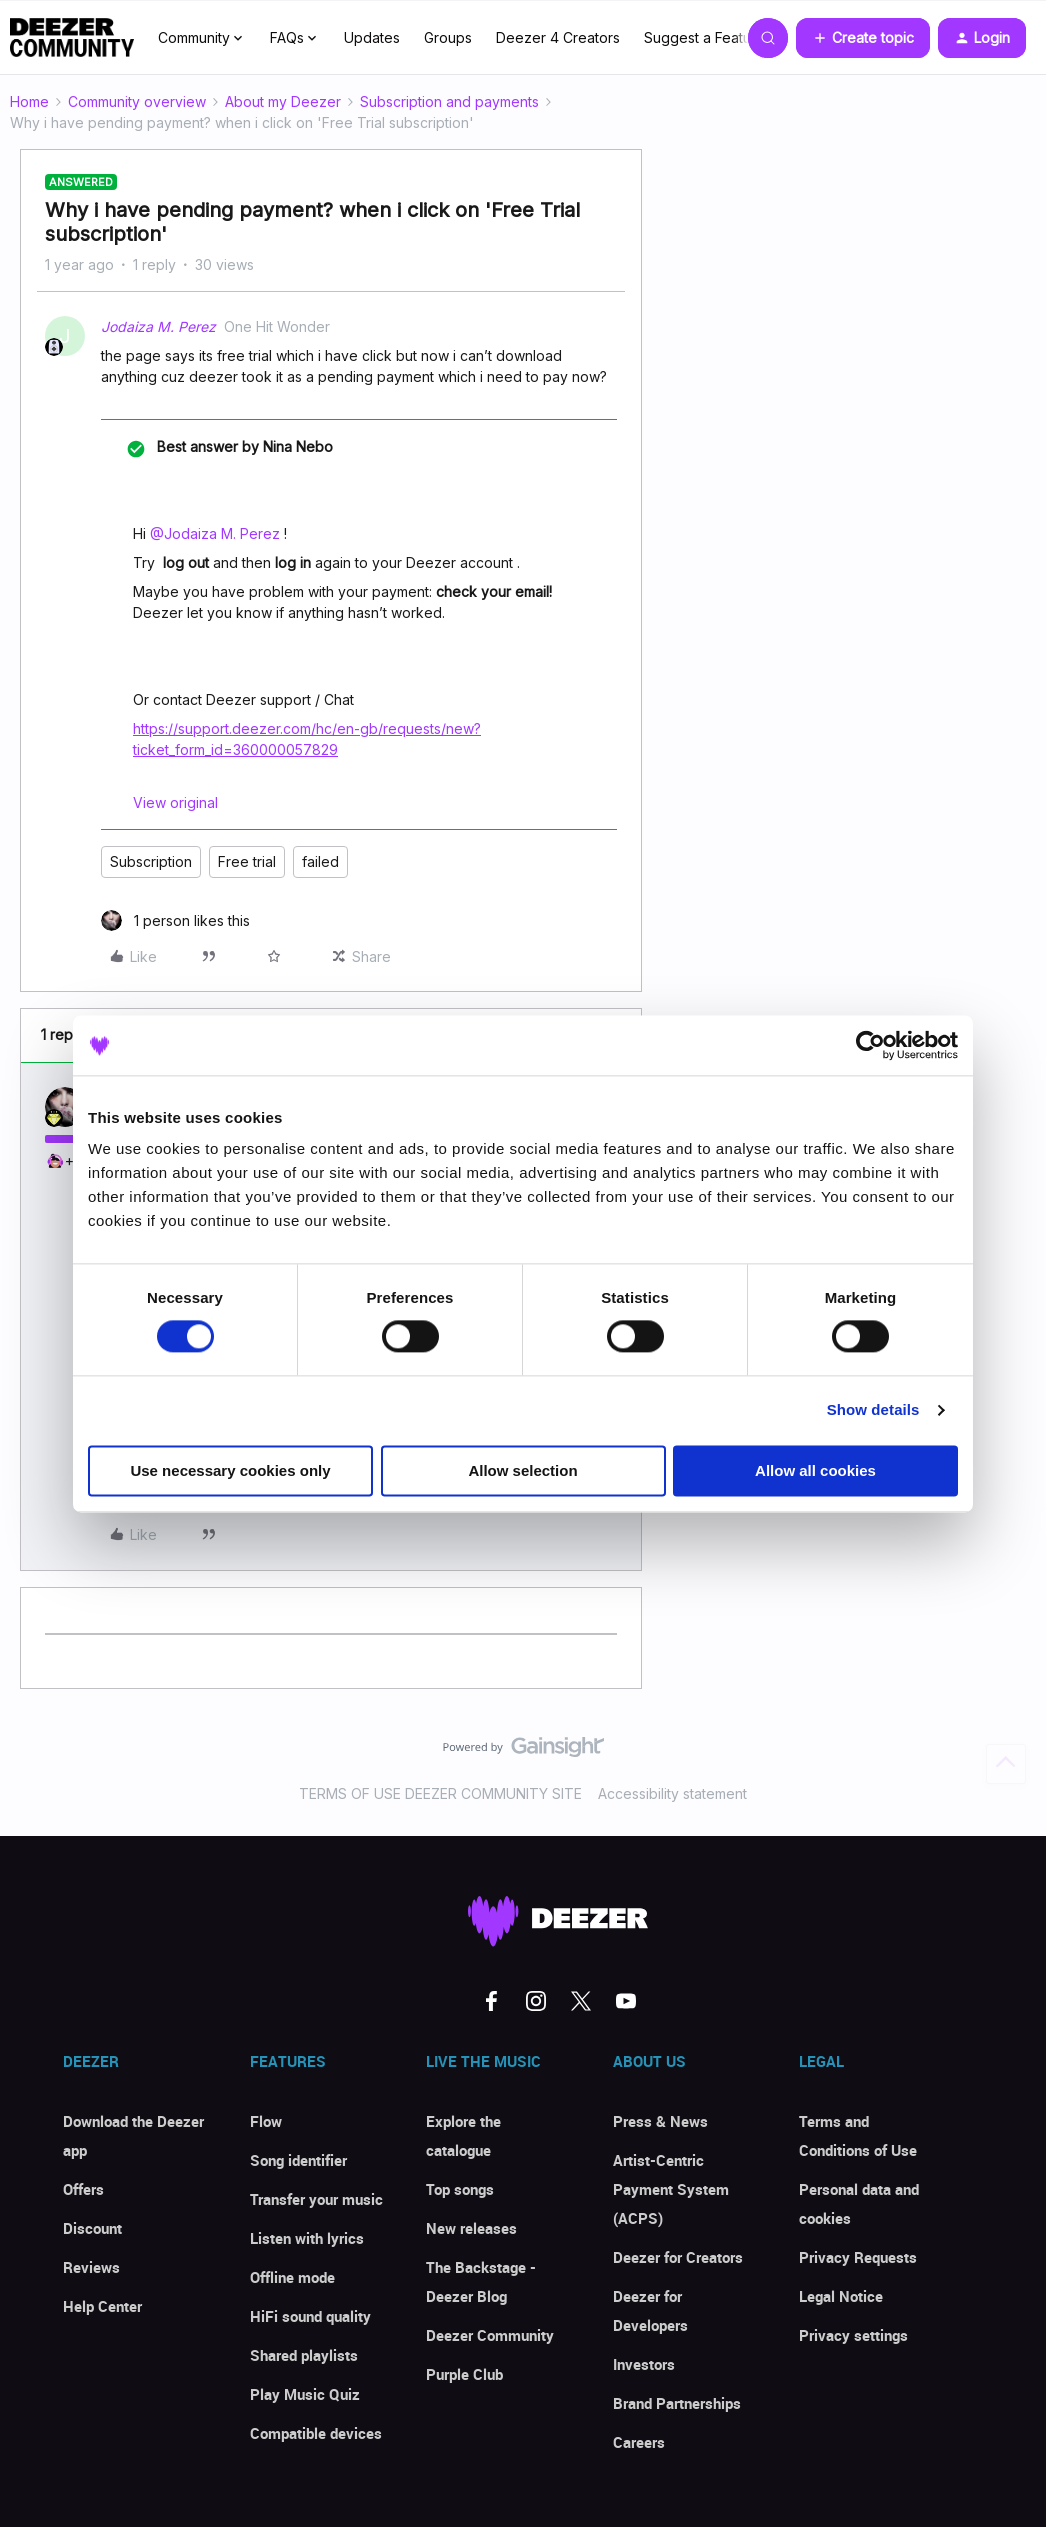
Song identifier (298, 2160)
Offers (83, 2189)
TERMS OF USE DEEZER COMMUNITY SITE (440, 1793)
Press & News (660, 2121)
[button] (863, 38)
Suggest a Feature (704, 37)
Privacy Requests (858, 2257)
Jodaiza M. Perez (158, 326)
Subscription (151, 861)
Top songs (460, 2189)
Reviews (91, 2267)
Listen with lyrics (307, 2238)
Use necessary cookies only (230, 1470)
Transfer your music (316, 2199)
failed (320, 861)
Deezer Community (490, 2335)
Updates (372, 37)
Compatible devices (316, 2433)
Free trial (247, 861)
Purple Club (464, 2374)
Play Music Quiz (305, 2394)
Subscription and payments (449, 101)
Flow (266, 2121)
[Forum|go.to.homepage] (72, 38)
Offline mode (292, 2277)
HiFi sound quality (310, 2316)
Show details (873, 1410)
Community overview (137, 101)
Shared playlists (304, 2355)
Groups (448, 37)
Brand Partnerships (677, 2403)
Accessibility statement (672, 1793)
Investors (644, 2364)
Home (29, 101)
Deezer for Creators (678, 2257)
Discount (92, 2228)
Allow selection (522, 1470)
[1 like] (175, 920)
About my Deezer (283, 101)
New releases (471, 2228)
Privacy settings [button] (853, 2335)
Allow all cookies (815, 1470)
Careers (639, 2442)
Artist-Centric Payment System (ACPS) (671, 2189)
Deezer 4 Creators (558, 37)
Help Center (102, 2306)
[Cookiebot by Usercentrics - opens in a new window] (870, 1045)
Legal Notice (841, 2296)
